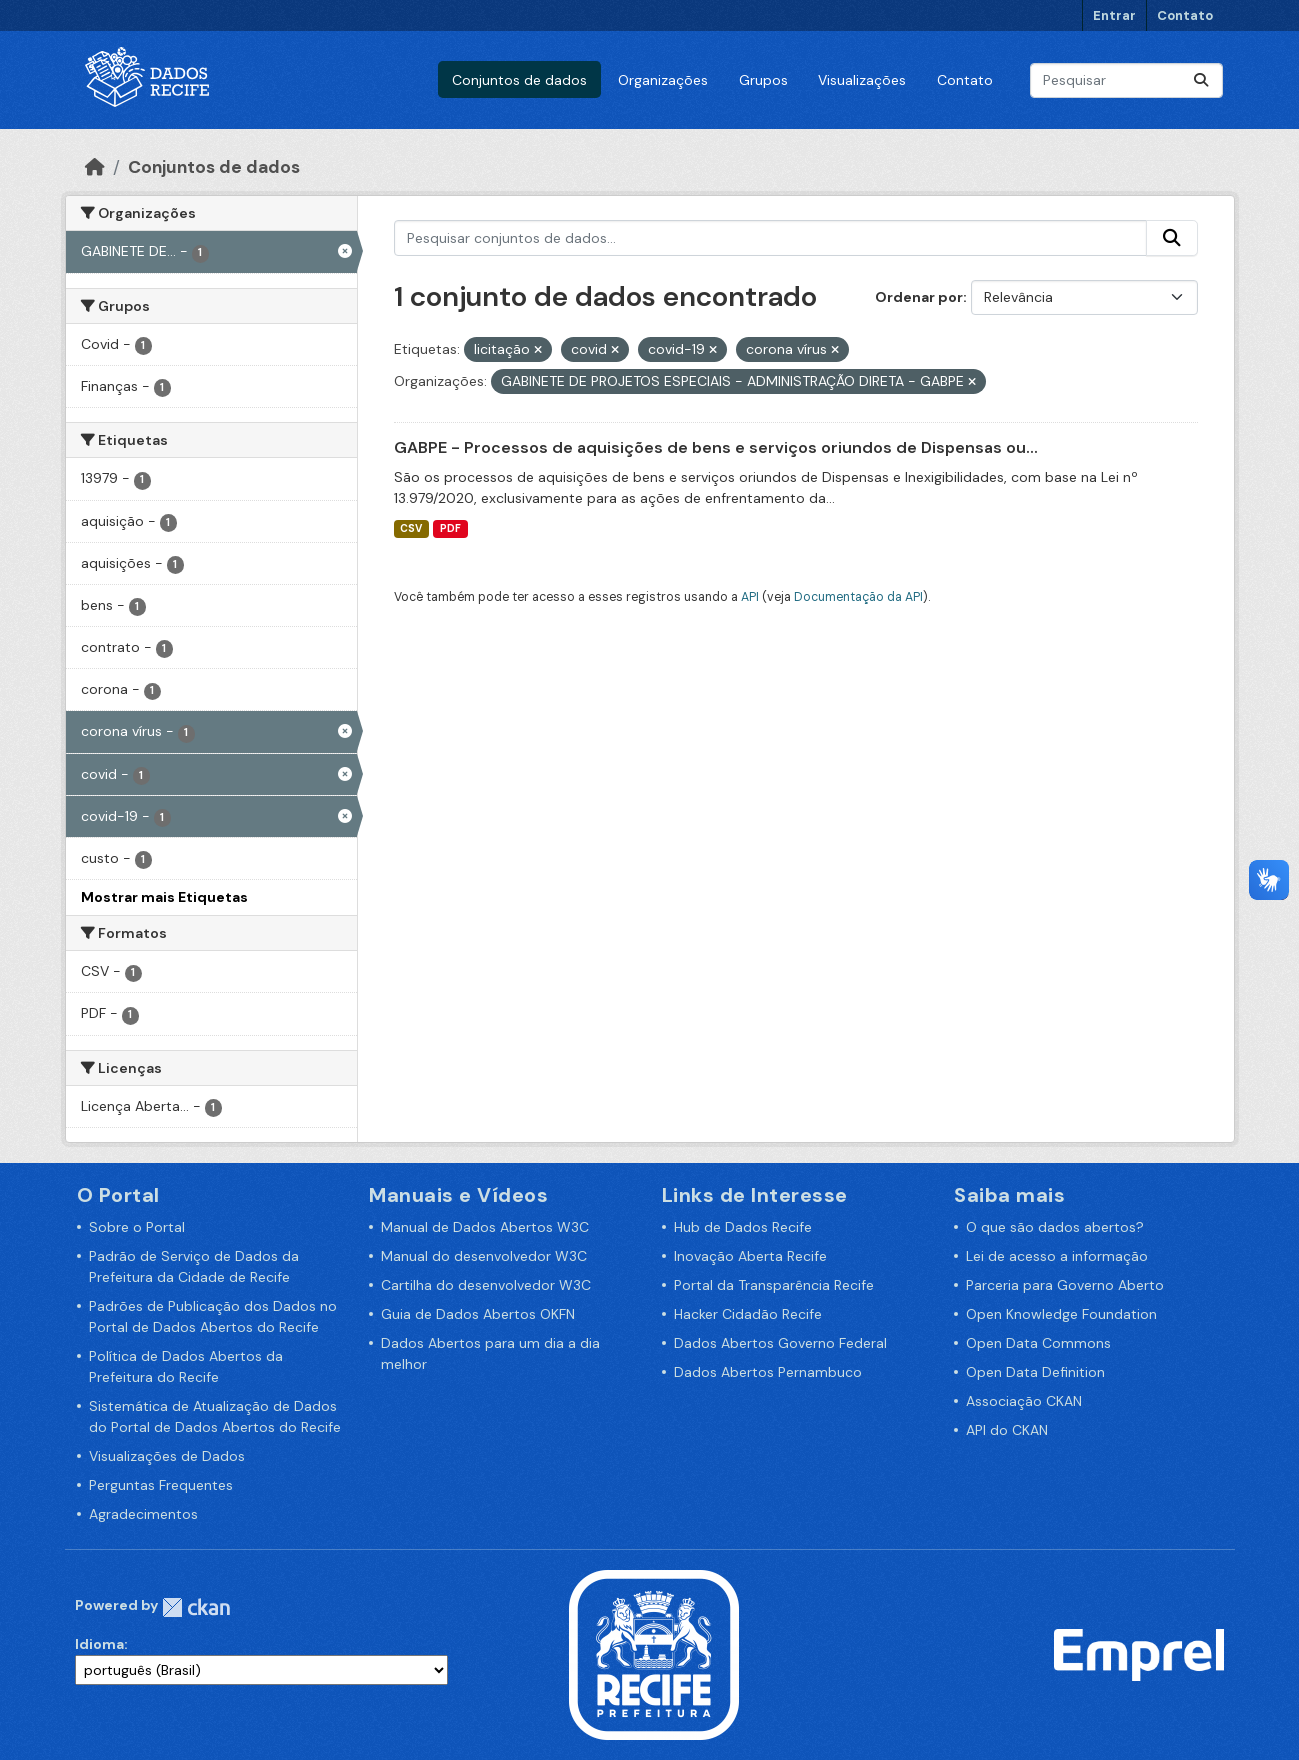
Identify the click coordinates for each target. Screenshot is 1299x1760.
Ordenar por (919, 297)
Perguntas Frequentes (161, 1485)
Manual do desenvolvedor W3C (484, 1256)
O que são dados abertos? (1055, 1227)
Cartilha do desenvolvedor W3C (486, 1285)
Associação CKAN (1024, 1401)
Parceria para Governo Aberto (1065, 1285)
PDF (450, 528)
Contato (1185, 15)
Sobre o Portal (137, 1227)
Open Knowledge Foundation (1061, 1314)
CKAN (196, 1607)
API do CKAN (1007, 1430)
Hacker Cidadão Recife (748, 1314)
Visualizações (862, 80)
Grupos (763, 80)
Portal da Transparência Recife (774, 1285)
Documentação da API (858, 597)
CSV (411, 528)
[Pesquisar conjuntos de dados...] (1126, 80)
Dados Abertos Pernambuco (768, 1372)
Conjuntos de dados (519, 80)
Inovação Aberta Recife (750, 1256)
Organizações (663, 80)
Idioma (99, 1644)
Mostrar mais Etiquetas (164, 897)
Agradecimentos (143, 1514)
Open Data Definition (1035, 1372)
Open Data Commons (1038, 1343)
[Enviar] (1201, 80)
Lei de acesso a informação (1057, 1256)
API (750, 597)
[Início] (95, 167)
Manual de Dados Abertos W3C (485, 1227)
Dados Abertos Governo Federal (780, 1343)
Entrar (1114, 15)
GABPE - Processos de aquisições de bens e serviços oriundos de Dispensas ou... (716, 447)
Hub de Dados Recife (743, 1227)
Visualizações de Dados (167, 1456)
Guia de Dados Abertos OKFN (478, 1314)
